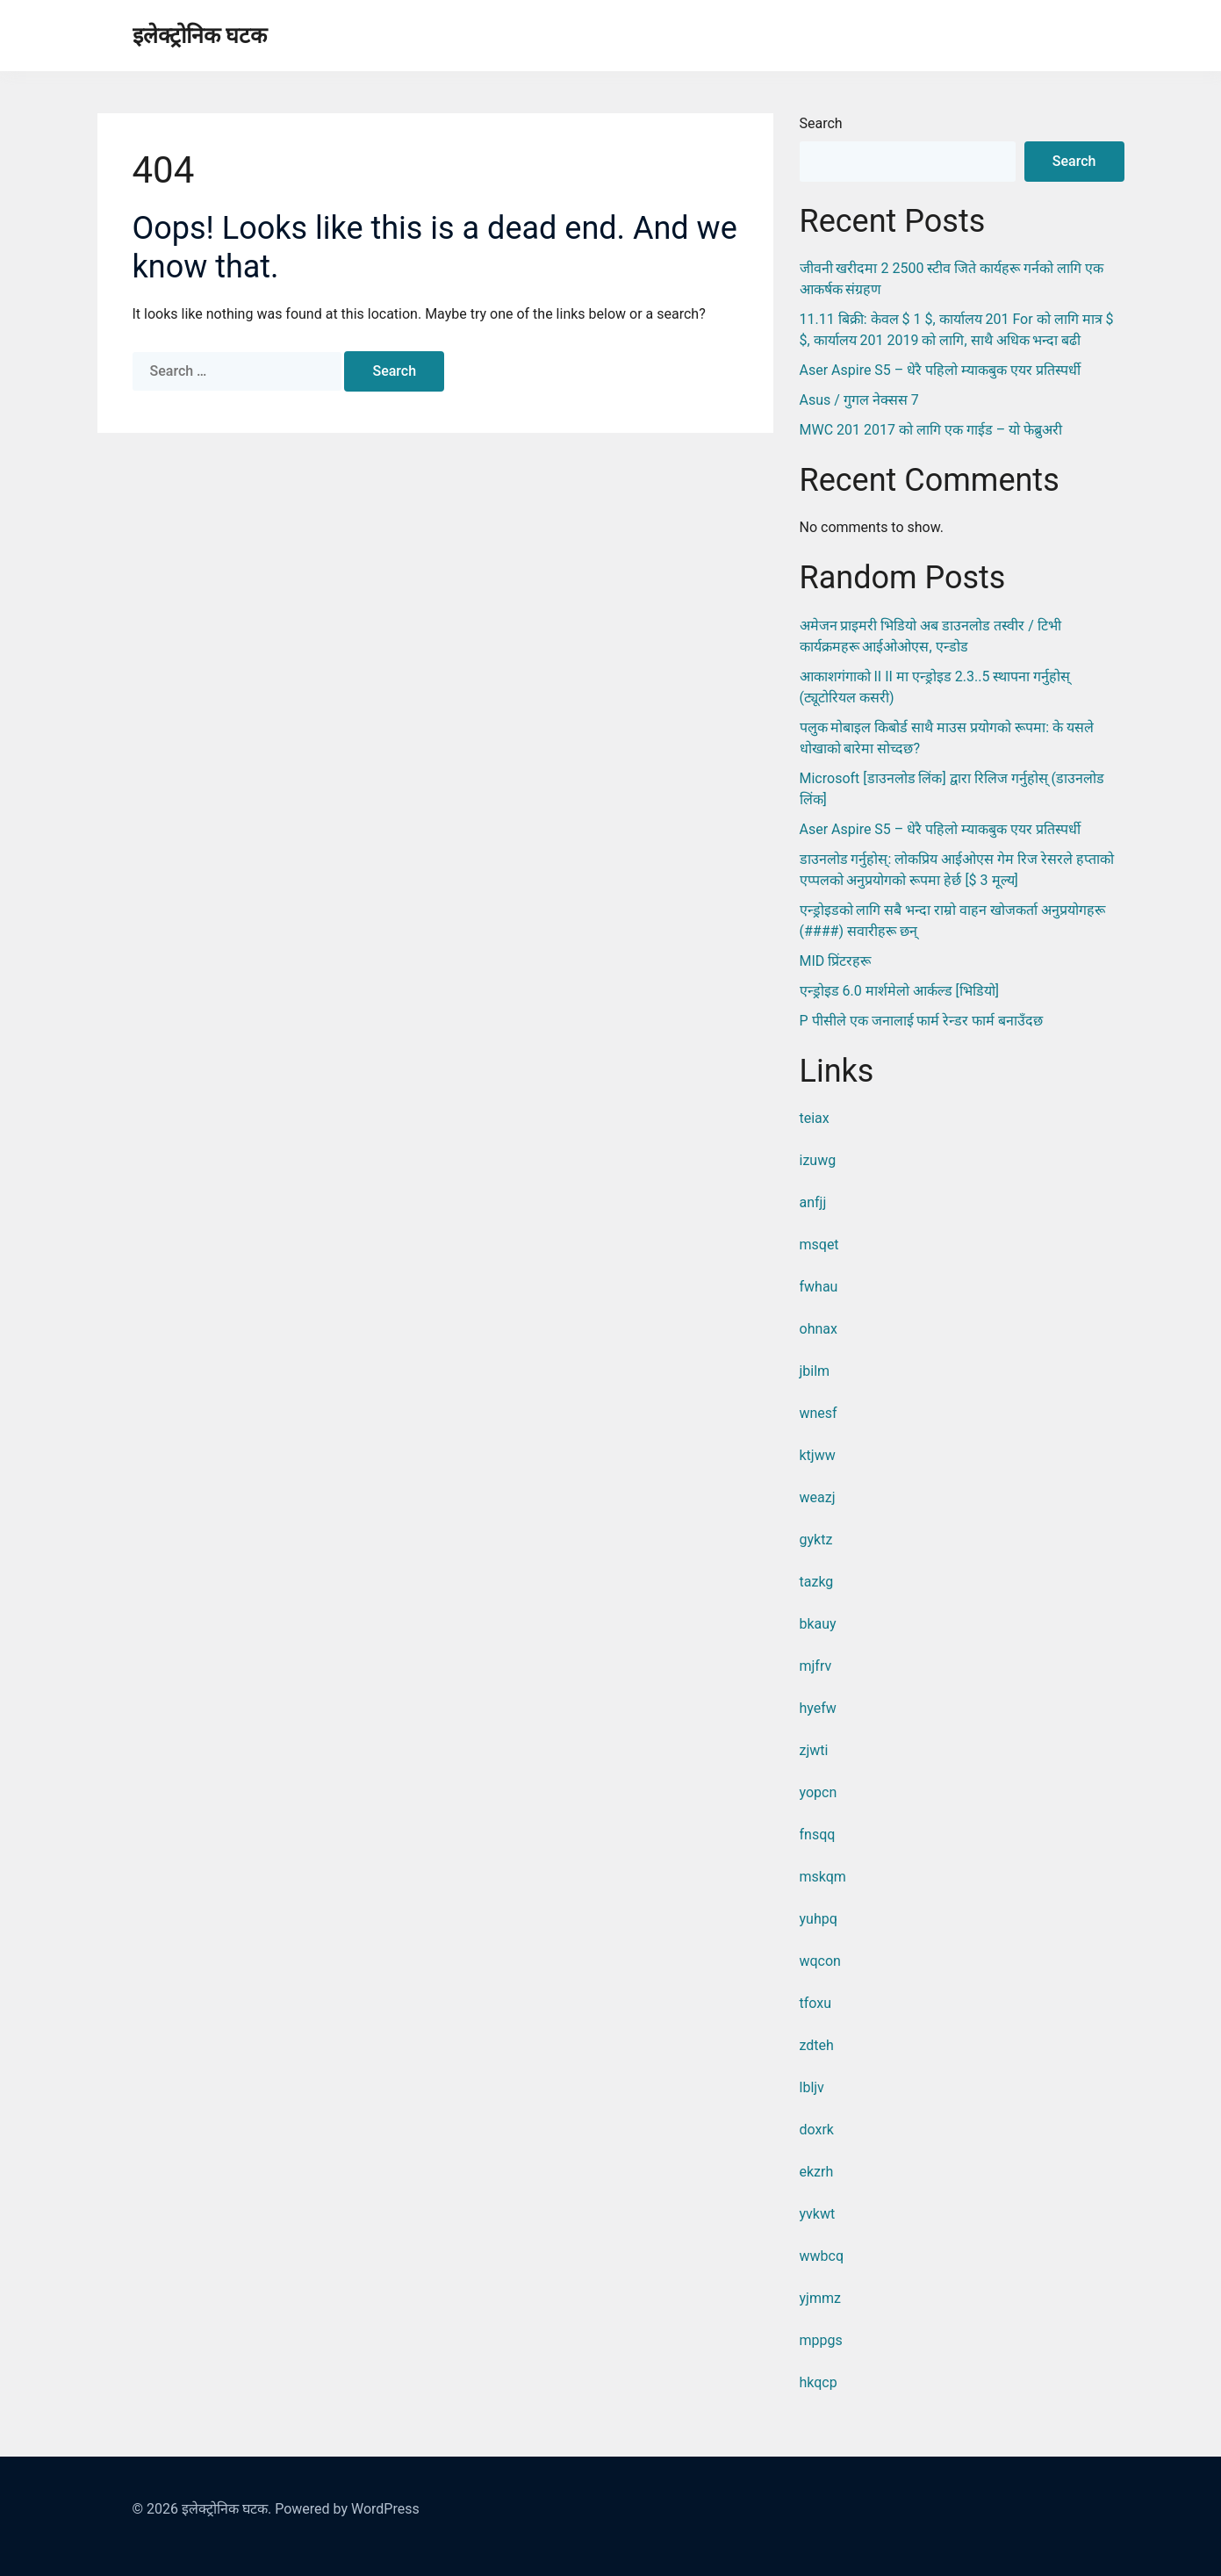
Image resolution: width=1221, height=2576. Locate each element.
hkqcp (818, 2382)
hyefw (818, 1708)
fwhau (819, 1286)
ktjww (818, 1455)
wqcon (820, 1961)
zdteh (817, 2045)
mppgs (821, 2340)
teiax (815, 1118)
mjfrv (816, 1666)
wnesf (818, 1413)
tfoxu (816, 2003)
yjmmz (820, 2298)
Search (821, 123)
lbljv (812, 2087)
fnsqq (818, 1834)
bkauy (818, 1623)
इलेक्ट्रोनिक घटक (200, 35)
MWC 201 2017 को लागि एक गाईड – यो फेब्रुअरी (931, 429)
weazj (818, 1497)
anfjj (813, 1202)
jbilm (815, 1371)
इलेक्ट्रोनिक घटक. (226, 2508)
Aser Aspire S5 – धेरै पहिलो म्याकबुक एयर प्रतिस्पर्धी (940, 370)
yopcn (818, 1792)
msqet (819, 1244)
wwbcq (822, 2256)
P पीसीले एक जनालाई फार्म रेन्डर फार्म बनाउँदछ (922, 1020)
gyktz (816, 1539)
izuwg (818, 1160)
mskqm (823, 1876)
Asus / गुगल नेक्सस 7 (859, 400)
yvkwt (818, 2213)
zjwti (814, 1750)
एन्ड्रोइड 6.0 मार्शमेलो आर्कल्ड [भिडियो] (900, 990)
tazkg (817, 1581)
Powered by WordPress (347, 2508)
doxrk (817, 2129)
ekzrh (817, 2171)
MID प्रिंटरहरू (836, 961)
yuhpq (818, 1918)
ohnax (818, 1328)
